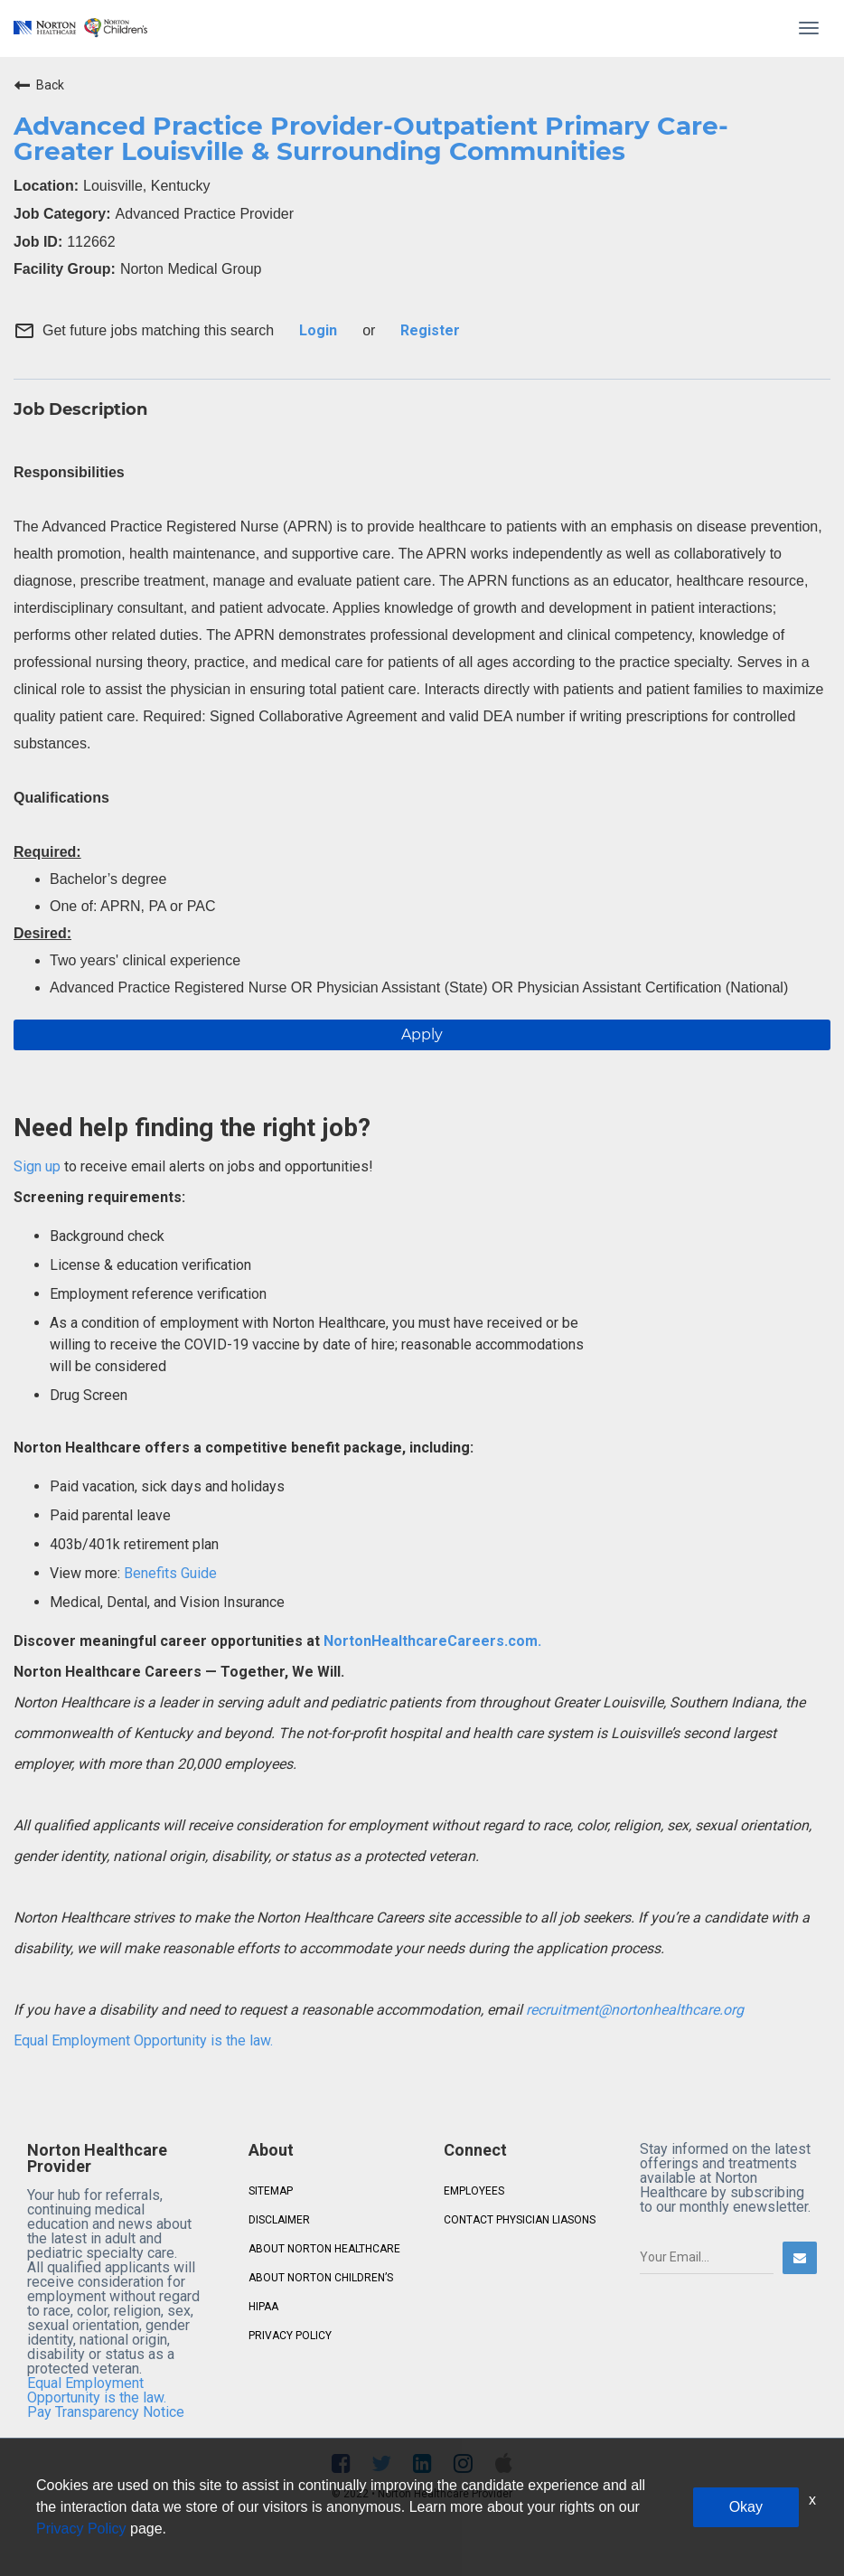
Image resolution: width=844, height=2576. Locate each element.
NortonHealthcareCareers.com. (430, 1641)
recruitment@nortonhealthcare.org (635, 2009)
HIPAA (263, 2306)
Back (39, 85)
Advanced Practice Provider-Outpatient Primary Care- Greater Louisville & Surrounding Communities (371, 138)
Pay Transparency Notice (105, 2412)
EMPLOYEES (474, 2191)
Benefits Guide (168, 1573)
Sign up (37, 1166)
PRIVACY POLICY (290, 2335)
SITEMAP (271, 2191)
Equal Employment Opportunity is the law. (143, 2040)
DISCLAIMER (279, 2220)
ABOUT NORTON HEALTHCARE (324, 2248)
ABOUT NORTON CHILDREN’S (321, 2277)
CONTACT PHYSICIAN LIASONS (519, 2220)
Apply (422, 1034)
